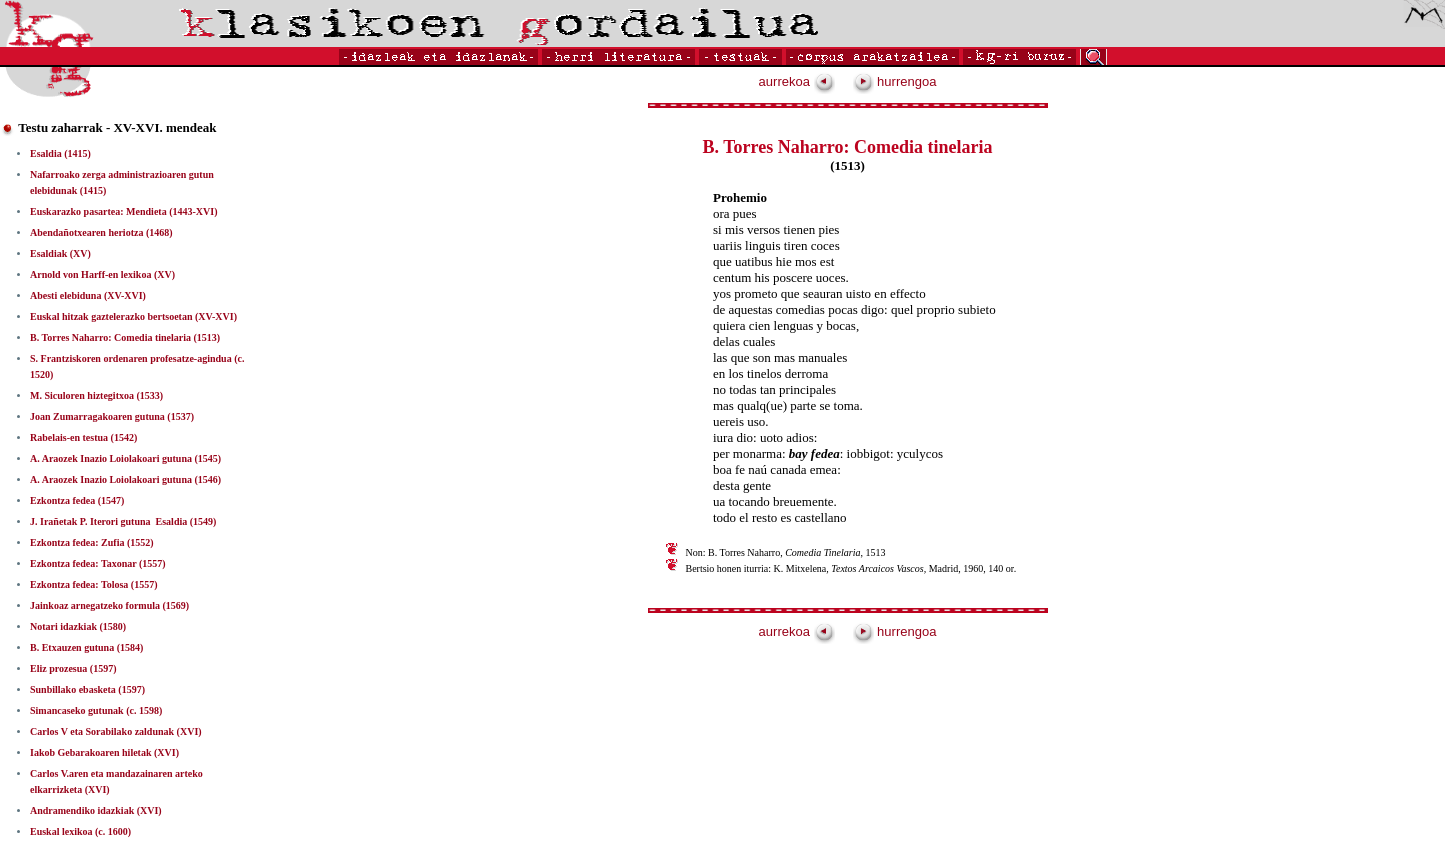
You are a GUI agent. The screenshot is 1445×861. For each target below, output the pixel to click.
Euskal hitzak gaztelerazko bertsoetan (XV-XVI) (133, 316)
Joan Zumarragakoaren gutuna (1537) (112, 416)
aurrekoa (797, 81)
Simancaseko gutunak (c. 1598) (96, 710)
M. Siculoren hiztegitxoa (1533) (96, 395)
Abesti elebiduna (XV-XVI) (88, 295)
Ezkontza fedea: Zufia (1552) (92, 542)
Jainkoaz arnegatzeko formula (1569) (109, 605)
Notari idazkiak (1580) (78, 626)
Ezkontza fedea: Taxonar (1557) (98, 563)
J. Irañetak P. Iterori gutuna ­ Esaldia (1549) (123, 521)
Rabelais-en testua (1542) (83, 437)
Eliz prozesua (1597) (73, 668)
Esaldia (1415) (60, 153)
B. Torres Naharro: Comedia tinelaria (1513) (125, 337)
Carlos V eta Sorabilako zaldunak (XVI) (116, 731)
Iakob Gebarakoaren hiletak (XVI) (104, 752)
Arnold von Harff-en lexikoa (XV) (102, 274)
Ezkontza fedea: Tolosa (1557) (94, 584)
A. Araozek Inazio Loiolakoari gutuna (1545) (125, 458)
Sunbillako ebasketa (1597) (87, 689)
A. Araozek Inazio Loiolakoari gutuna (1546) (125, 479)
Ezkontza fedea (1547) (77, 500)
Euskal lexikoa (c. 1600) (80, 831)
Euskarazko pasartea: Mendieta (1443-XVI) (124, 211)
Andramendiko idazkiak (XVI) (96, 810)
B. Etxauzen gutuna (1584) (86, 647)
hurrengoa (895, 81)
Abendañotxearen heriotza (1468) (101, 232)
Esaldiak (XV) (60, 253)
